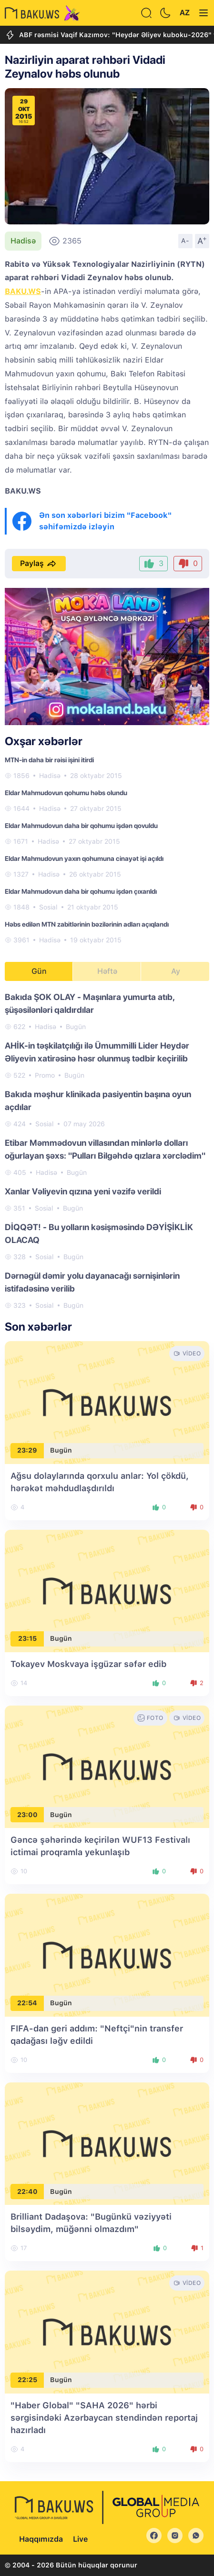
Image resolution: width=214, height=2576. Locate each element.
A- (185, 240)
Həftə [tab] (107, 971)
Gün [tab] (39, 971)
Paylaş (39, 563)
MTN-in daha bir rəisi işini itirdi (49, 760)
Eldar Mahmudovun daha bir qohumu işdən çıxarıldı (81, 891)
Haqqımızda (41, 2539)
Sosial (48, 907)
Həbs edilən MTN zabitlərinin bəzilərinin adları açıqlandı (87, 924)
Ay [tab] (175, 971)
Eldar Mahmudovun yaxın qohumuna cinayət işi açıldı (84, 858)
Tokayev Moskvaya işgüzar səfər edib (88, 1664)
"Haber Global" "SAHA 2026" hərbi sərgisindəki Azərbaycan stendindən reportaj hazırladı (104, 2417)
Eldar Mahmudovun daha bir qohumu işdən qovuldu (81, 825)
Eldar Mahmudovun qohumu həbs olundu (66, 793)
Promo (45, 1075)
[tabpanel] (107, 1150)
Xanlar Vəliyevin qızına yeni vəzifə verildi (83, 1191)
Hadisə (23, 240)
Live (80, 2539)
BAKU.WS (23, 291)
